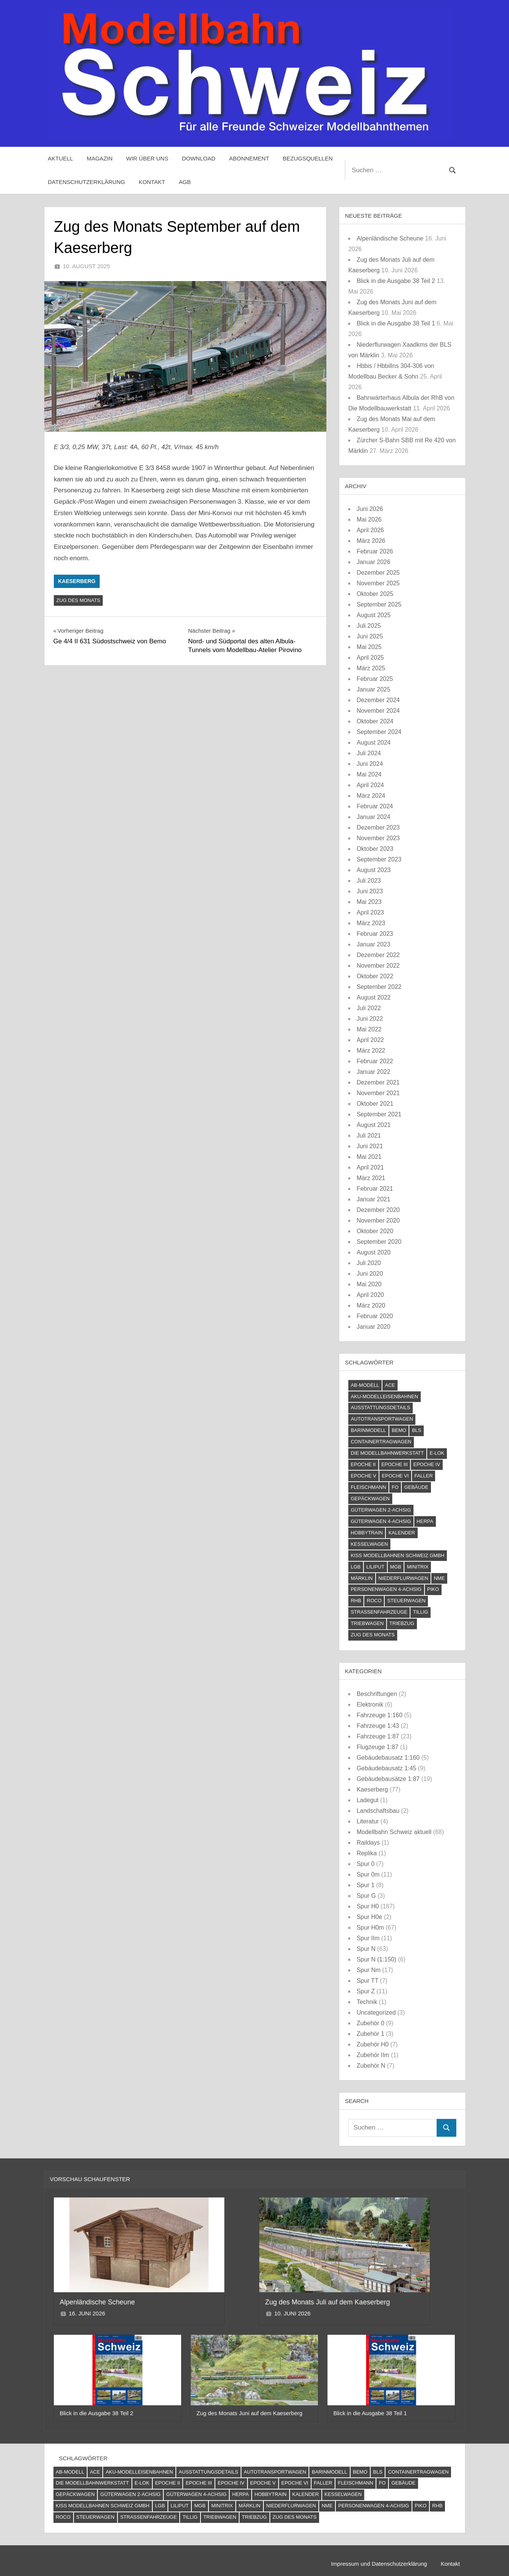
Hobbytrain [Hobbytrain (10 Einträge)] (367, 1533)
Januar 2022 (373, 1072)
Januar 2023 (373, 944)
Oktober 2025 (375, 594)
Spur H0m (370, 1927)
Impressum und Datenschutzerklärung (379, 2563)
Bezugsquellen (308, 158)
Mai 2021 (369, 1157)
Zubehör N (371, 2065)
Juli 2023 (369, 880)
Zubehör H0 (373, 2044)
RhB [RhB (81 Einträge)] (356, 1600)
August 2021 (374, 1125)
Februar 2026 (375, 551)
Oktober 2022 (375, 976)
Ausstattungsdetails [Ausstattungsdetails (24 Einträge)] (380, 1407)
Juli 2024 (369, 753)
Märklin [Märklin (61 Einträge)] (362, 1578)
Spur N (366, 1949)
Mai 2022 (369, 1029)
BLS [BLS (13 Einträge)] (416, 1430)
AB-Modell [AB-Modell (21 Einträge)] (365, 1385)
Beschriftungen (377, 1694)
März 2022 (371, 1050)
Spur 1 (365, 1885)
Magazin (100, 158)
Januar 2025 (373, 689)
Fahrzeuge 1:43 (378, 1726)
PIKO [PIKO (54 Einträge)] (433, 1589)
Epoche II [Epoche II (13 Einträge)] (363, 1464)
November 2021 (378, 1093)
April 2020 (370, 1295)
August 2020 (374, 1252)
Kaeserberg (77, 581)
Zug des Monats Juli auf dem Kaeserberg (327, 2302)
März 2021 (371, 1178)
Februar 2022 (375, 1061)
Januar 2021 (373, 1199)
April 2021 (370, 1167)
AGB (185, 182)
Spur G (366, 1895)
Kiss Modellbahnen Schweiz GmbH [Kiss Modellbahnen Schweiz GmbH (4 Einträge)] (397, 1555)
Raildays (368, 1842)
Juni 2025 (370, 636)
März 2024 (371, 795)
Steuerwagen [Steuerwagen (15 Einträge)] (406, 1600)
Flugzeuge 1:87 (377, 1747)
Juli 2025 (369, 625)
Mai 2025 (369, 647)
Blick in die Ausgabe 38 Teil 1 (396, 323)
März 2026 (371, 541)
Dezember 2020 (378, 1210)
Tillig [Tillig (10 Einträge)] (420, 1612)
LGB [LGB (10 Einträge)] (355, 1567)
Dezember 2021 (378, 1082)
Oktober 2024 (375, 721)
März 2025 (371, 668)
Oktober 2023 (375, 849)
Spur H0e (369, 1917)
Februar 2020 (375, 1316)
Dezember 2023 (378, 827)
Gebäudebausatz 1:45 (386, 1768)
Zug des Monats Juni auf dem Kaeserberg (249, 2413)
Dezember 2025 (378, 572)
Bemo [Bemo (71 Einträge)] (399, 1430)
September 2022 (379, 987)
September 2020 (379, 1241)
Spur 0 (365, 1864)
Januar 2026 (373, 562)
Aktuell (60, 158)
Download (198, 158)
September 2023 (379, 859)
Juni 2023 (370, 891)
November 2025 (378, 583)
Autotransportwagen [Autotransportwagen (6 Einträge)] (382, 1419)
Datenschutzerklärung (86, 182)
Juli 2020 (369, 1263)
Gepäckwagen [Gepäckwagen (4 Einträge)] (370, 1498)
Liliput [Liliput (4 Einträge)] (375, 1567)
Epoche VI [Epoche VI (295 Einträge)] (395, 1476)
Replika (367, 1853)
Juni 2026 (370, 509)
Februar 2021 (375, 1188)
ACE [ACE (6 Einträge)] (390, 1385)
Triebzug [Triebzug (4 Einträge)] (401, 1623)
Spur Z (366, 1991)
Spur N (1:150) (376, 1959)
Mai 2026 (369, 519)
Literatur (368, 1821)
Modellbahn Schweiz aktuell (394, 1832)
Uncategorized (376, 2012)
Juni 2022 (370, 1018)
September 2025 (379, 604)
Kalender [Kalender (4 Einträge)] (401, 1533)
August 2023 (374, 870)
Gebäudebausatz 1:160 (388, 1757)
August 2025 (374, 615)
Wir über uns (147, 158)
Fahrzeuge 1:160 (380, 1715)
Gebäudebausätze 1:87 (388, 1779)
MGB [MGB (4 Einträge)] (395, 1567)
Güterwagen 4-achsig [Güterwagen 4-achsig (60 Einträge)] (381, 1521)
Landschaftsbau (378, 1810)
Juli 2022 (369, 1008)
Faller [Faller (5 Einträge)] (423, 1476)
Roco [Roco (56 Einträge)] (374, 1600)
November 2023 (378, 838)
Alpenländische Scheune (390, 238)
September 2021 (379, 1114)
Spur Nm (369, 1970)
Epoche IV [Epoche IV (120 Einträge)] (426, 1464)
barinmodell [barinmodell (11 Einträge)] (368, 1430)
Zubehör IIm (373, 2055)
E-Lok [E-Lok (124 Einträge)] (437, 1453)
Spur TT (367, 1980)
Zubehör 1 (370, 2034)
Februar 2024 (375, 806)
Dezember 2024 (378, 700)
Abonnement (249, 158)
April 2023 (370, 912)
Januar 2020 (373, 1326)
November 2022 (378, 965)
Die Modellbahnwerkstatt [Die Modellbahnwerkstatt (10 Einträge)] (387, 1453)
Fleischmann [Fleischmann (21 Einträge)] (368, 1487)
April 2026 (370, 530)
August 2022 (374, 997)
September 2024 (379, 732)
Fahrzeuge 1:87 (378, 1736)
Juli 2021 (369, 1135)
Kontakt (152, 182)
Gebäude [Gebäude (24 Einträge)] (416, 1487)
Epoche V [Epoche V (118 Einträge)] (363, 1476)
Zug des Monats (78, 600)
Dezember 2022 (378, 955)
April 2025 (370, 657)
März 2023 (371, 923)
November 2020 (378, 1220)
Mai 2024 (369, 774)
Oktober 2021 (375, 1103)
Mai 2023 (369, 902)
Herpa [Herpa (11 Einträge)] (425, 1521)
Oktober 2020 (375, 1231)
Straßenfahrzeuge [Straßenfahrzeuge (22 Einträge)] (379, 1612)
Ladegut (368, 1800)
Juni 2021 (370, 1146)
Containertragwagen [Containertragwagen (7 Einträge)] (381, 1441)
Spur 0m (368, 1874)
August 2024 (374, 742)
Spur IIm (368, 1938)
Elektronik (370, 1704)
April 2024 (370, 785)
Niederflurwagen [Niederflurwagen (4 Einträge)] (403, 1578)
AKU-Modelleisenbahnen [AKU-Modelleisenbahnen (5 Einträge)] (384, 1396)
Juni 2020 (370, 1273)
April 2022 (370, 1040)
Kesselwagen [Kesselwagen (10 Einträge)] (369, 1544)
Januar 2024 (373, 817)
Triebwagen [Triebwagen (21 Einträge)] (367, 1623)
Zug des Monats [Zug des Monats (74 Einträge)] (373, 1635)
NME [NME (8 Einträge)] (439, 1578)
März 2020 (371, 1305)
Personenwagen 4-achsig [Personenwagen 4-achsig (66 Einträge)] (386, 1589)
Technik (367, 2002)
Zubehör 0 (370, 2023)
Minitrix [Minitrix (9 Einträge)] (418, 1567)
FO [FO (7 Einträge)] (395, 1487)
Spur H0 (368, 1906)
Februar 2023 (375, 933)
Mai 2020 (369, 1284)
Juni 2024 (370, 764)
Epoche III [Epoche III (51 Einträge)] (394, 1464)
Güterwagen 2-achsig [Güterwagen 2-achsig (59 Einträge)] (381, 1510)
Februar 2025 (375, 679)
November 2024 (378, 710)
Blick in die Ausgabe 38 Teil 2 (396, 281)
